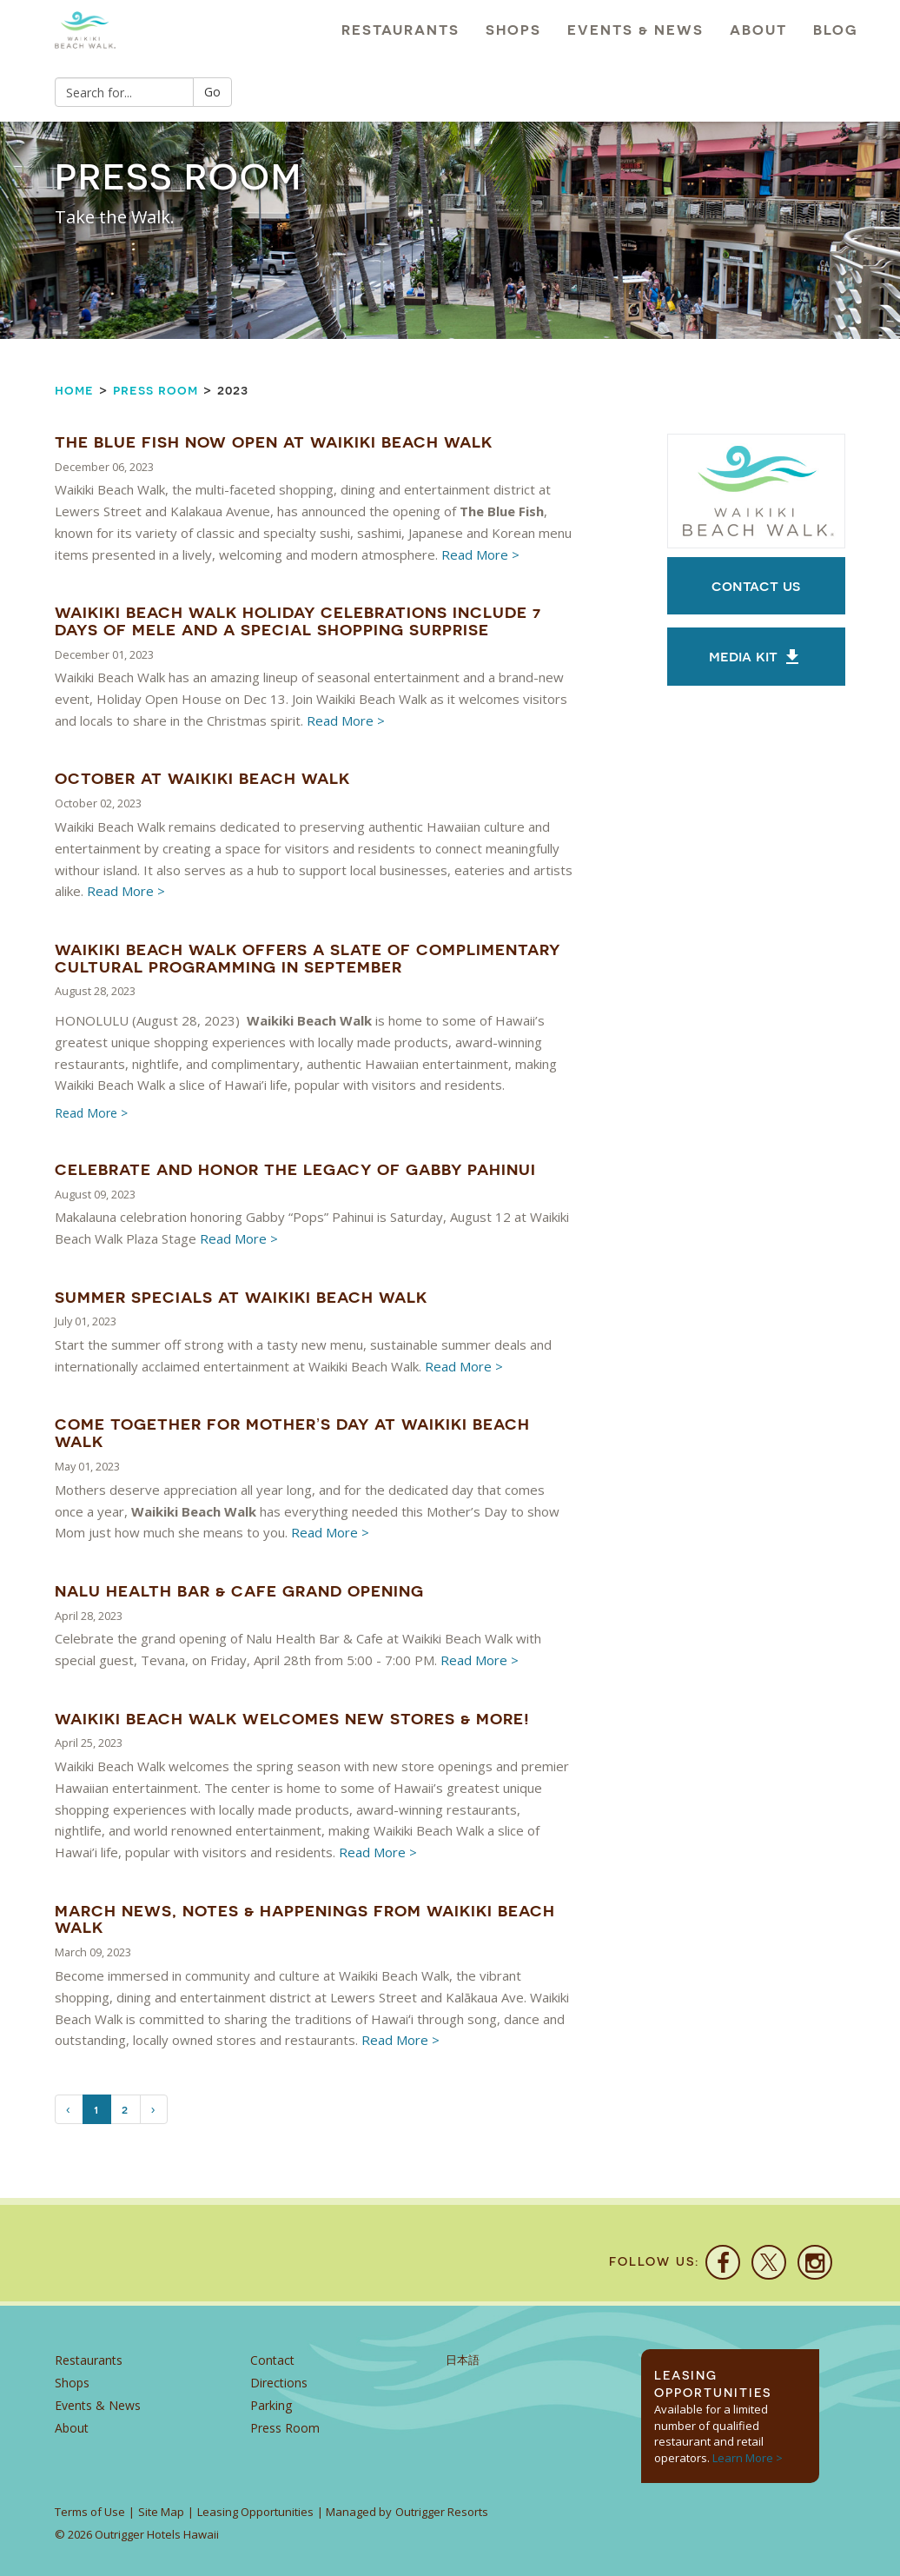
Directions (279, 2382)
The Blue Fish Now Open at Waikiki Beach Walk (274, 442)
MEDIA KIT (756, 657)
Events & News (635, 30)
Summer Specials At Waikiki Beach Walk (241, 1297)
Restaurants (400, 30)
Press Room (155, 390)
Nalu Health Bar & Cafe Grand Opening (239, 1591)
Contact (272, 2360)
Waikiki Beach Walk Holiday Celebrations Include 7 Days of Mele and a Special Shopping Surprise (298, 621)
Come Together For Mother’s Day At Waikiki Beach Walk (292, 1433)
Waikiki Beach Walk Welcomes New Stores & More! (292, 1719)
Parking (271, 2405)
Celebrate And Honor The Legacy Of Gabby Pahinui (295, 1169)
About (758, 30)
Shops (513, 30)
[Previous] (69, 2109)
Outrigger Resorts (441, 2512)
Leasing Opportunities (255, 2512)
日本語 (463, 2360)
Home (74, 390)
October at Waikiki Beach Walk (202, 778)
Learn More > (747, 2458)
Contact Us (755, 585)
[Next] (154, 2109)
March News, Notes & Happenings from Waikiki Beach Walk (305, 1919)
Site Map (161, 2512)
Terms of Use (90, 2512)
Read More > (480, 554)
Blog (835, 30)
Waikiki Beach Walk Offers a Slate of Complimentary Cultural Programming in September (307, 958)
